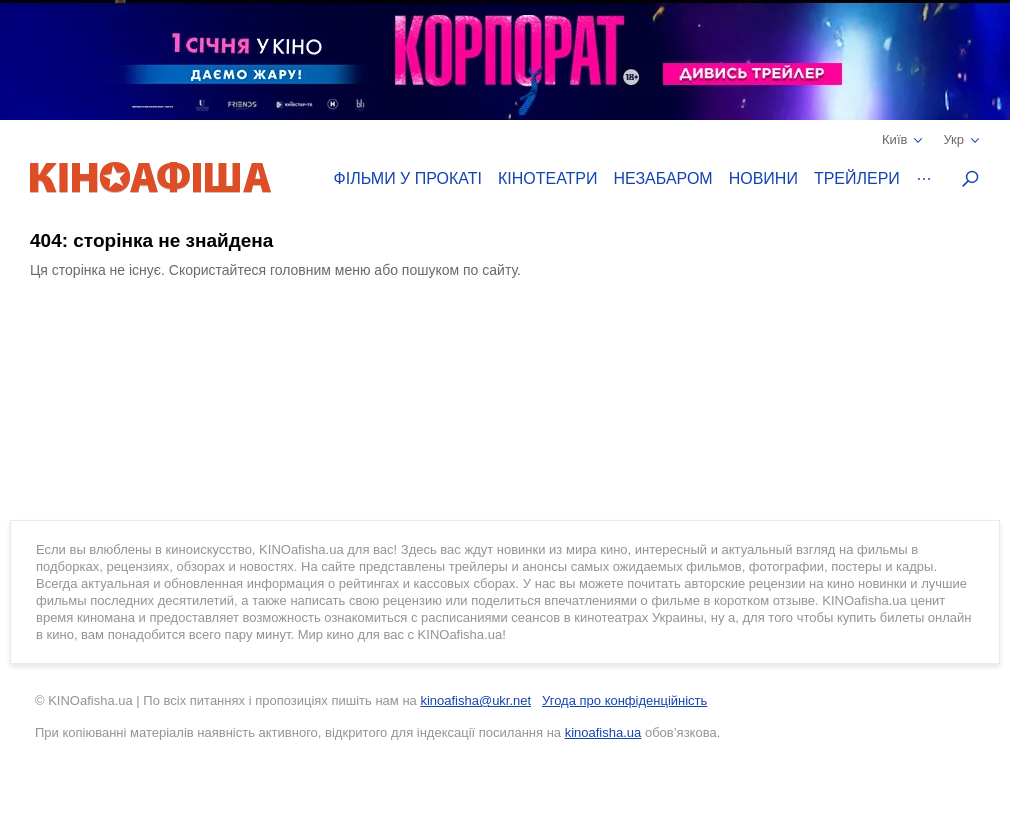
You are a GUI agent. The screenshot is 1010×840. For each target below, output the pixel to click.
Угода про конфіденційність (624, 700)
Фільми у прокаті (408, 178)
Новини (763, 178)
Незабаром (663, 178)
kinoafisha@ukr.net (475, 700)
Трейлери (857, 178)
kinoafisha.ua (603, 732)
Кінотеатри (548, 178)
